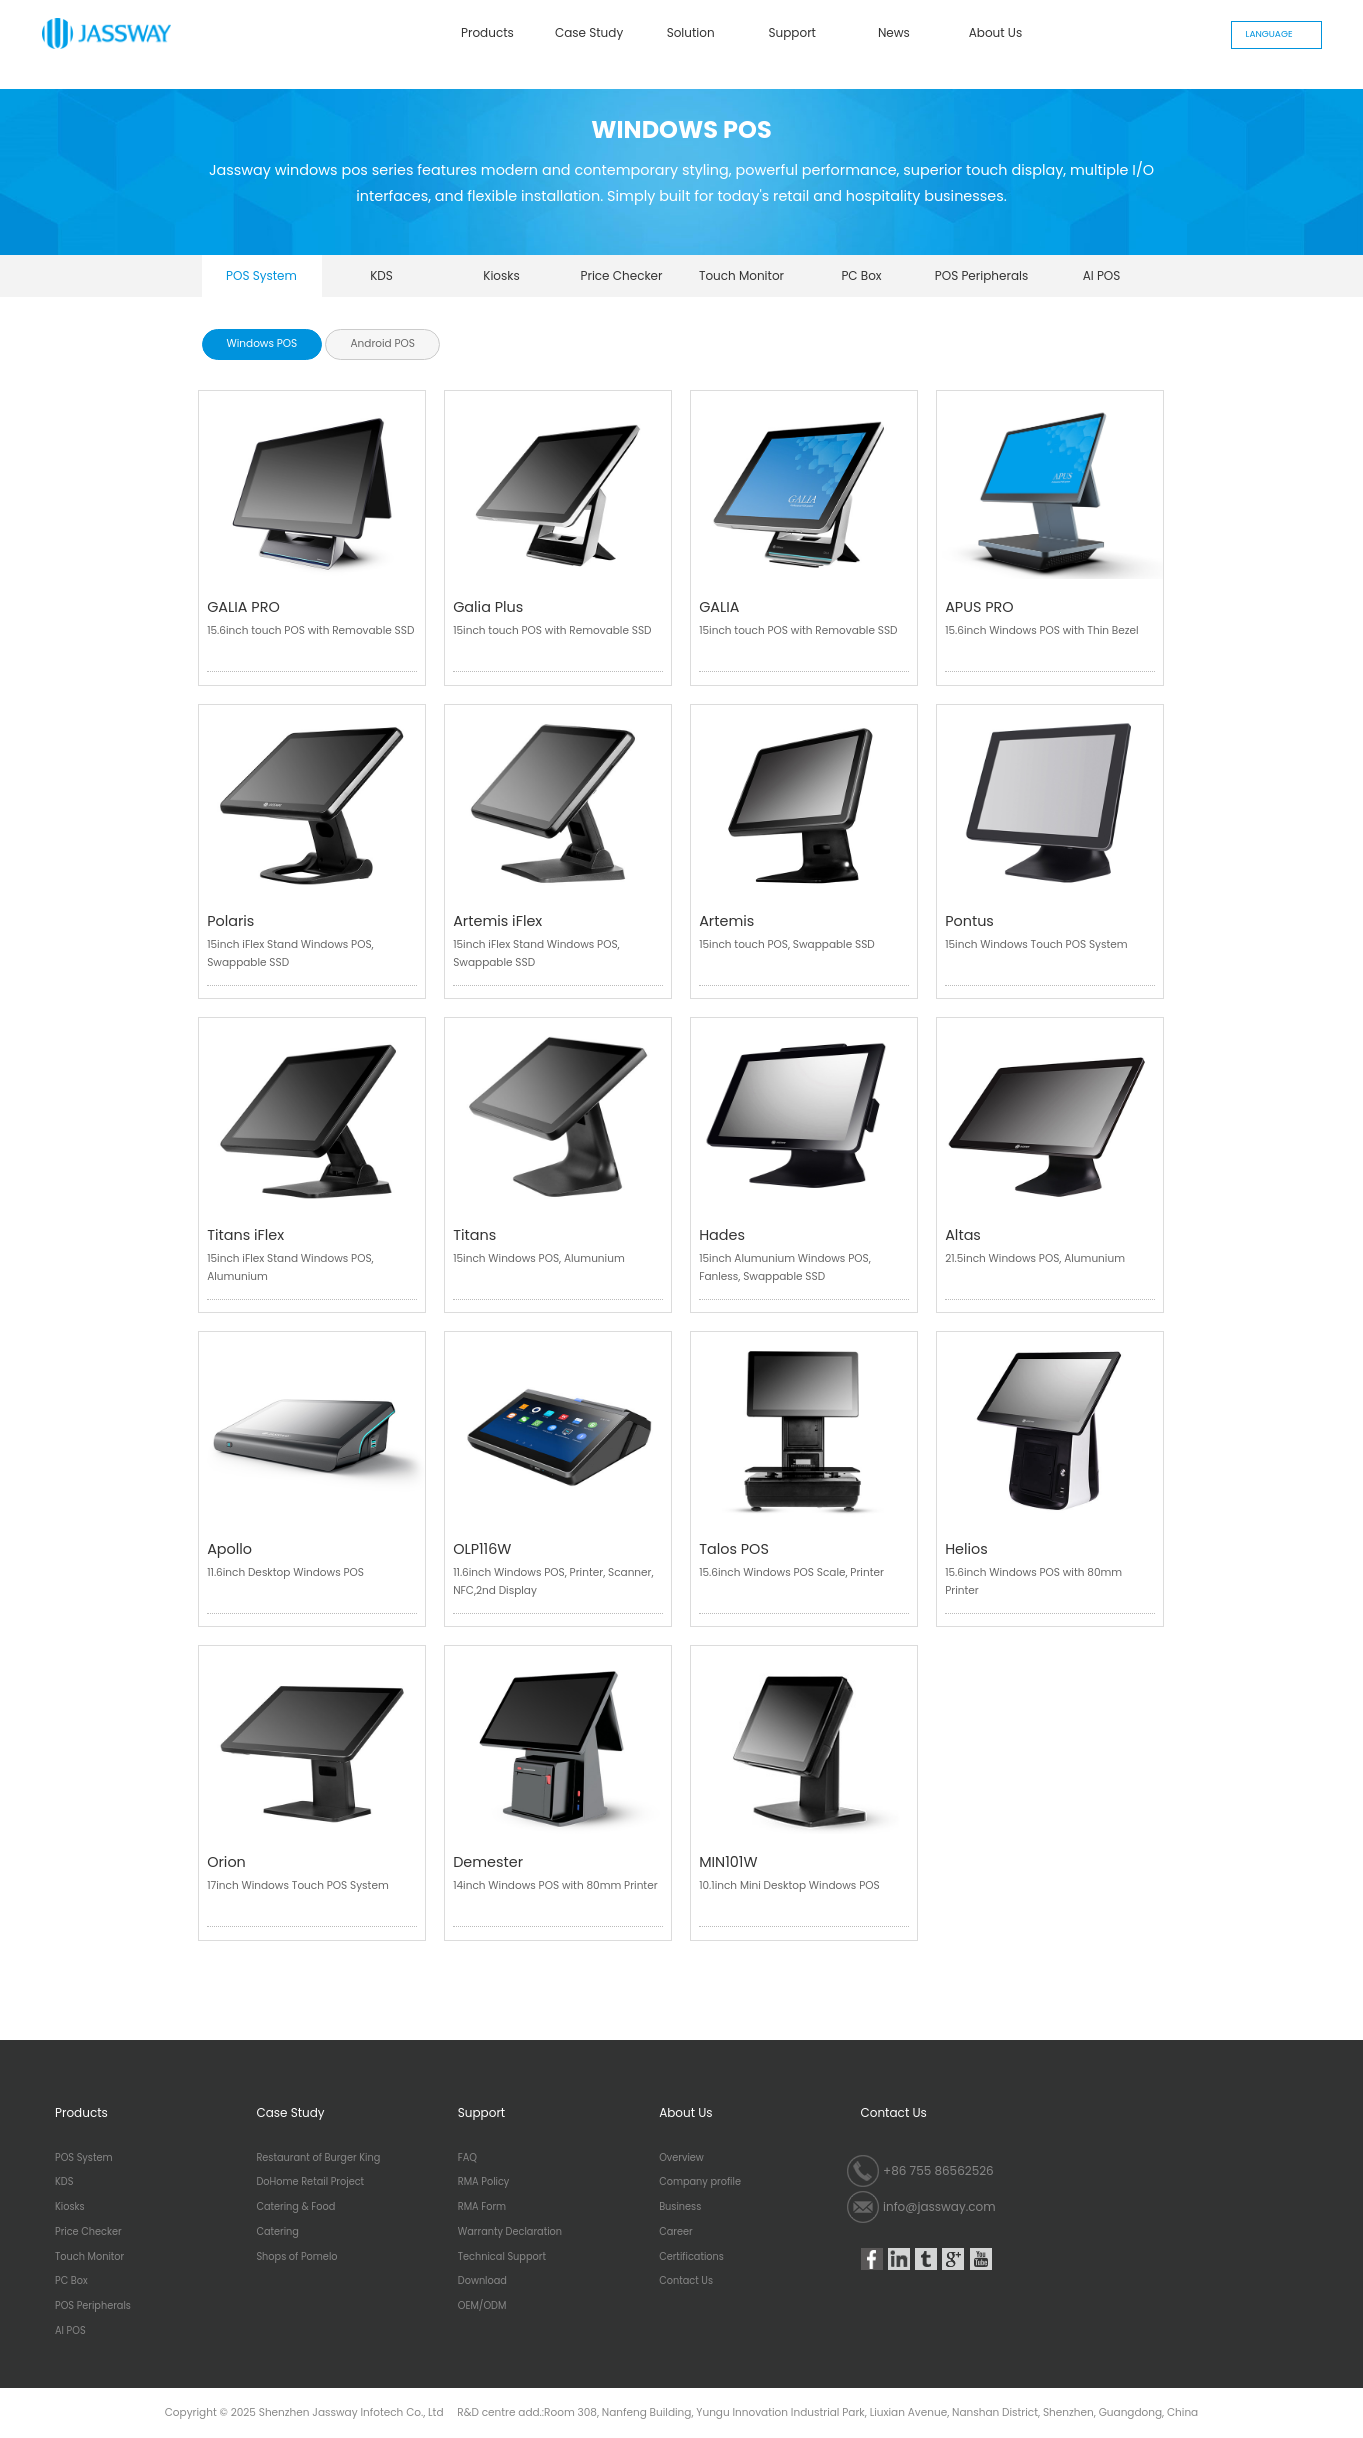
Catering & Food (295, 2207)
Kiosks (501, 275)
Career (675, 2232)
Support (792, 32)
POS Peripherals (981, 275)
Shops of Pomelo (296, 2257)
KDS (381, 275)
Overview (681, 2158)
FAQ (467, 2158)
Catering (277, 2232)
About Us (996, 32)
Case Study (589, 32)
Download (482, 2281)
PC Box (861, 275)
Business (680, 2207)
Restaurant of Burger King (318, 2158)
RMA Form (482, 2207)
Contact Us (686, 2281)
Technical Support (502, 2257)
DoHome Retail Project (310, 2182)
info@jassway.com (939, 2206)
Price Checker (621, 275)
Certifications (691, 2257)
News (894, 32)
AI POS (1102, 275)
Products (487, 32)
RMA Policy (484, 2182)
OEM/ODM (482, 2306)
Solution (691, 32)
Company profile (700, 2182)
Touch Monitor (741, 275)
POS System (261, 275)
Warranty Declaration (510, 2232)
